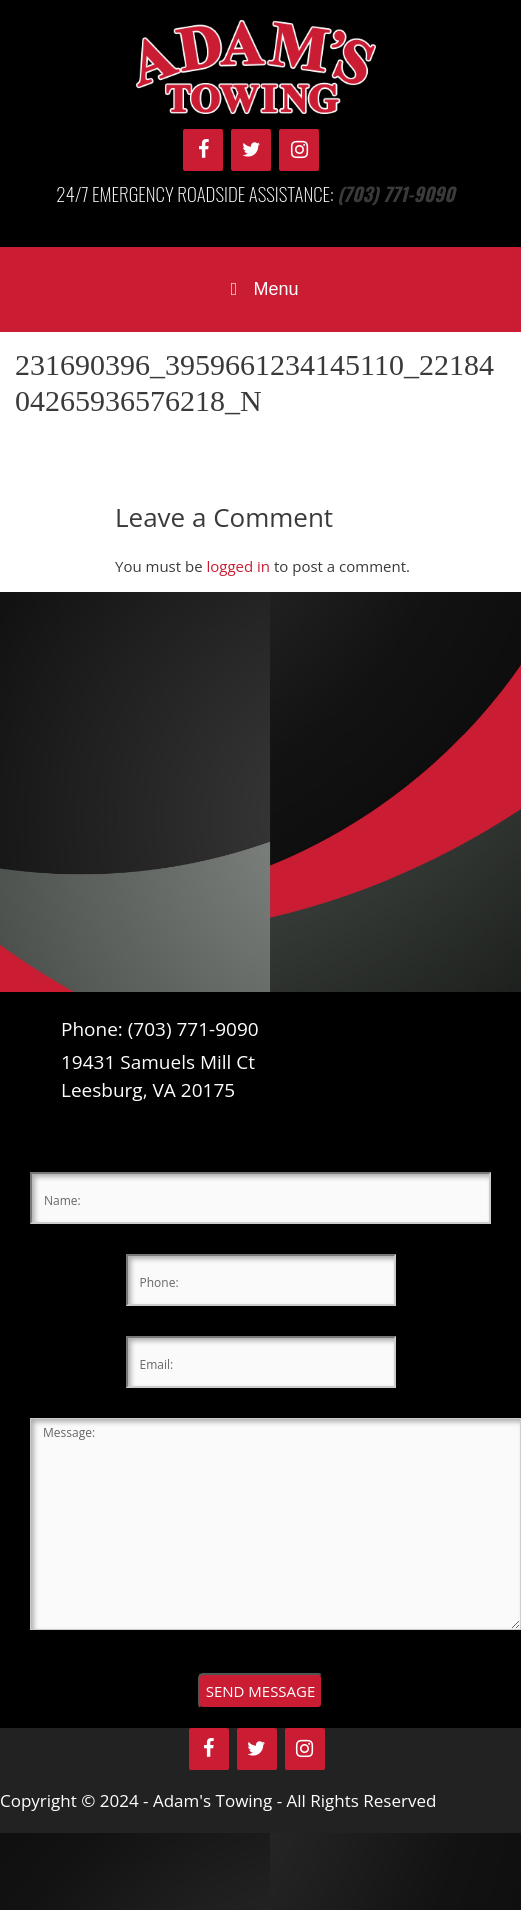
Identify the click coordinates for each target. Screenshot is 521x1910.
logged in (238, 566)
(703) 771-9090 (396, 193)
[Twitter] (251, 150)
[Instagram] (299, 150)
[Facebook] (203, 150)
